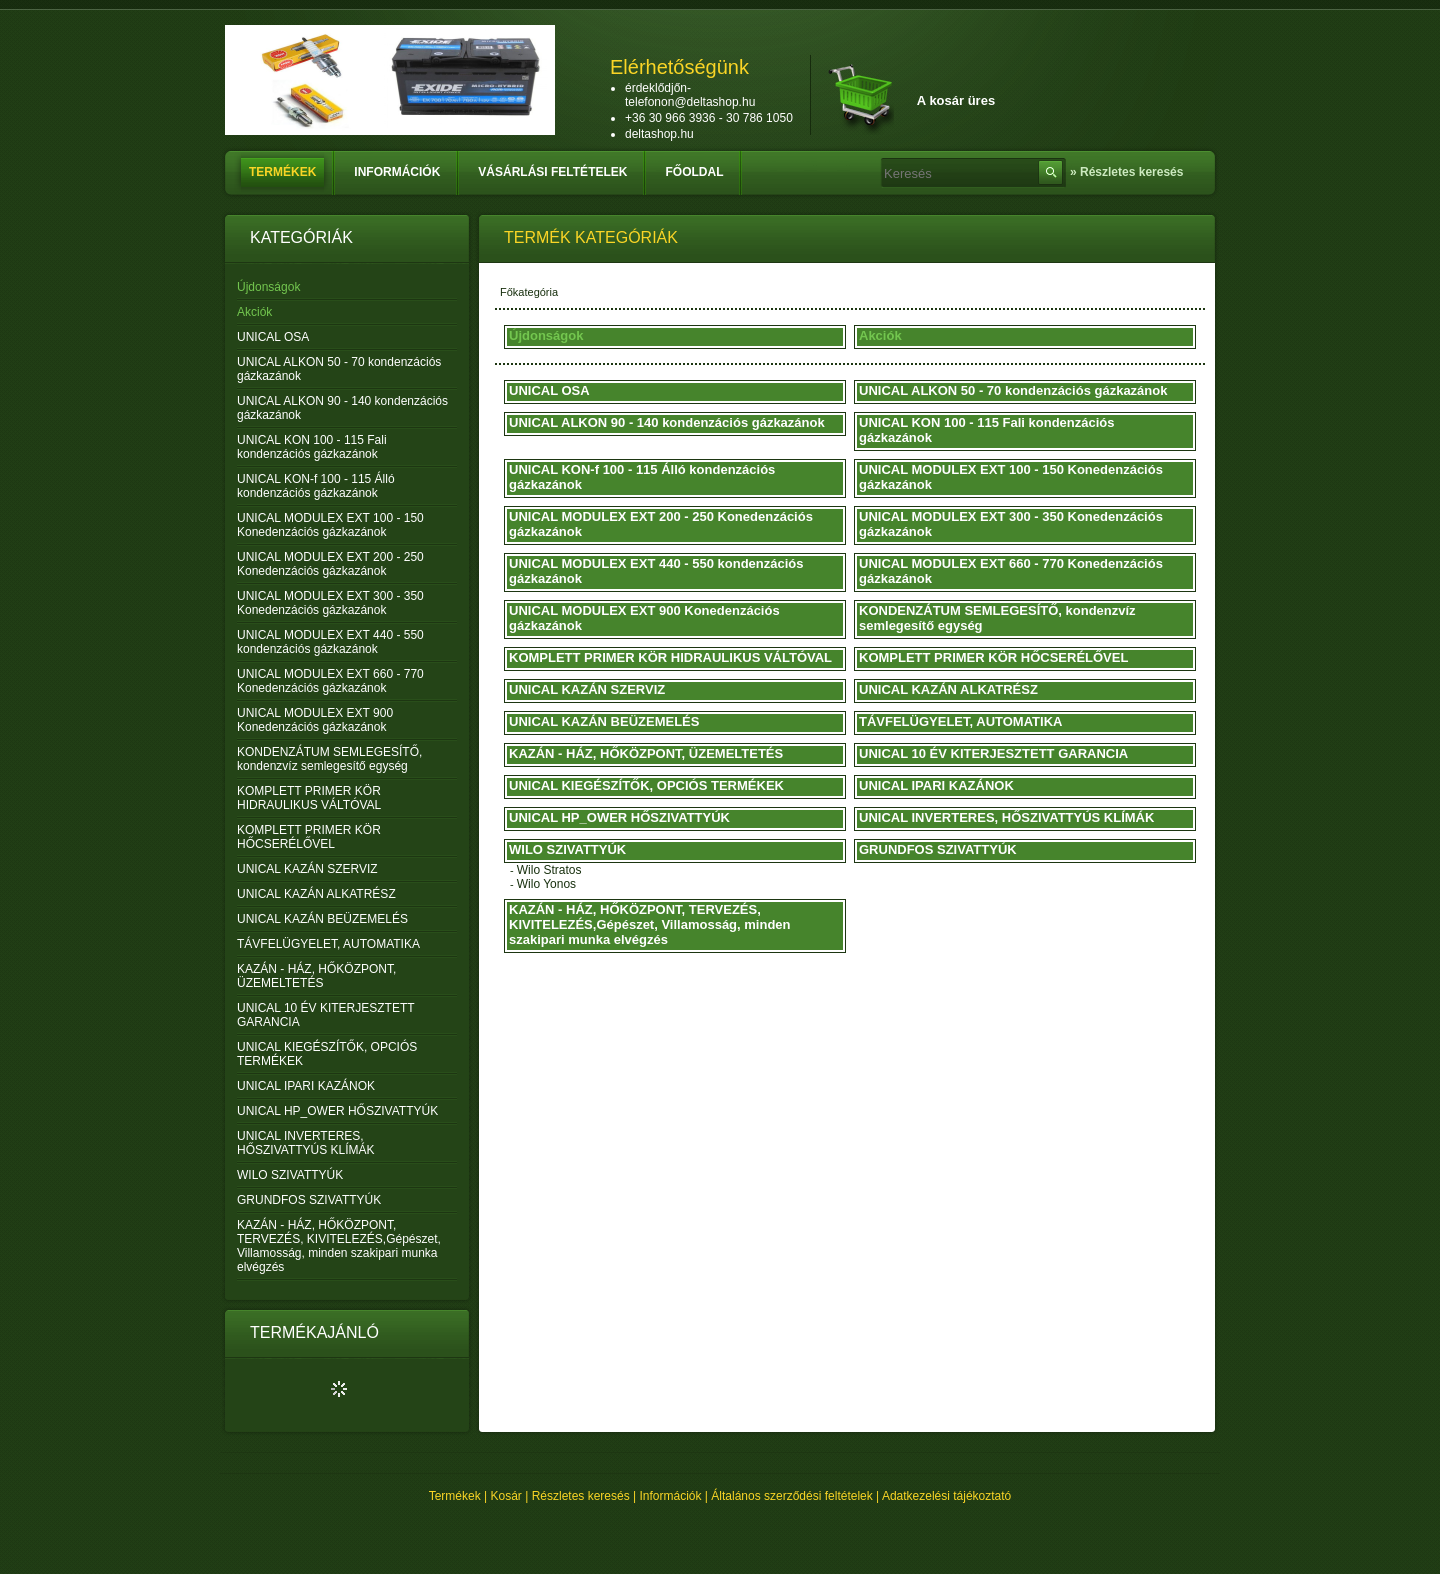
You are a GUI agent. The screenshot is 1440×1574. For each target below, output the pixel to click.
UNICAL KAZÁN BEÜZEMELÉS (322, 919)
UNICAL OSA (273, 337)
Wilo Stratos (549, 870)
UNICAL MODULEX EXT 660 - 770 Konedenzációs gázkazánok (330, 681)
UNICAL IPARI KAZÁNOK (306, 1086)
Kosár (506, 1496)
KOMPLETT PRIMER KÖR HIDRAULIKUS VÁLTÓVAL (309, 798)
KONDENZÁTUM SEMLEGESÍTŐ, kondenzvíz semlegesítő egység (329, 759)
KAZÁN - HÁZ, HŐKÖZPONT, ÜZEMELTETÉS (316, 976)
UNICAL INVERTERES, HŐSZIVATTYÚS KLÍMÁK (306, 1143)
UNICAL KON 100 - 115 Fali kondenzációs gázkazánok (312, 447)
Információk (671, 1496)
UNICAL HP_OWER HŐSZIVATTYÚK (337, 1111)
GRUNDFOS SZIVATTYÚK (309, 1200)
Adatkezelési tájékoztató (946, 1496)
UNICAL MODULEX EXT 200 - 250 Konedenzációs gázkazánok (330, 564)
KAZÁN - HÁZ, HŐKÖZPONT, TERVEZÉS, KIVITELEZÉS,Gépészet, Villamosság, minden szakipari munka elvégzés (339, 1246)
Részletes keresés (581, 1496)
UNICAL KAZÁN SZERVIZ (307, 869)
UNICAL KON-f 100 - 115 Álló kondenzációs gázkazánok (316, 486)
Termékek (455, 1496)
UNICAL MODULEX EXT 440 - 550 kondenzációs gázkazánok (330, 642)
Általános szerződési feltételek (791, 1496)
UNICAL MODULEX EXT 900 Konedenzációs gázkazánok (315, 720)
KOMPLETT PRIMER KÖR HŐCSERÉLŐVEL (309, 837)
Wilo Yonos (546, 884)
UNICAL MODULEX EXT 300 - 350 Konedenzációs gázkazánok (330, 603)
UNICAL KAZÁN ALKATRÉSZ (316, 894)
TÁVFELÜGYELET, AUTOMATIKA (328, 944)
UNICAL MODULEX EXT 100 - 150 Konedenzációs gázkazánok (330, 525)
